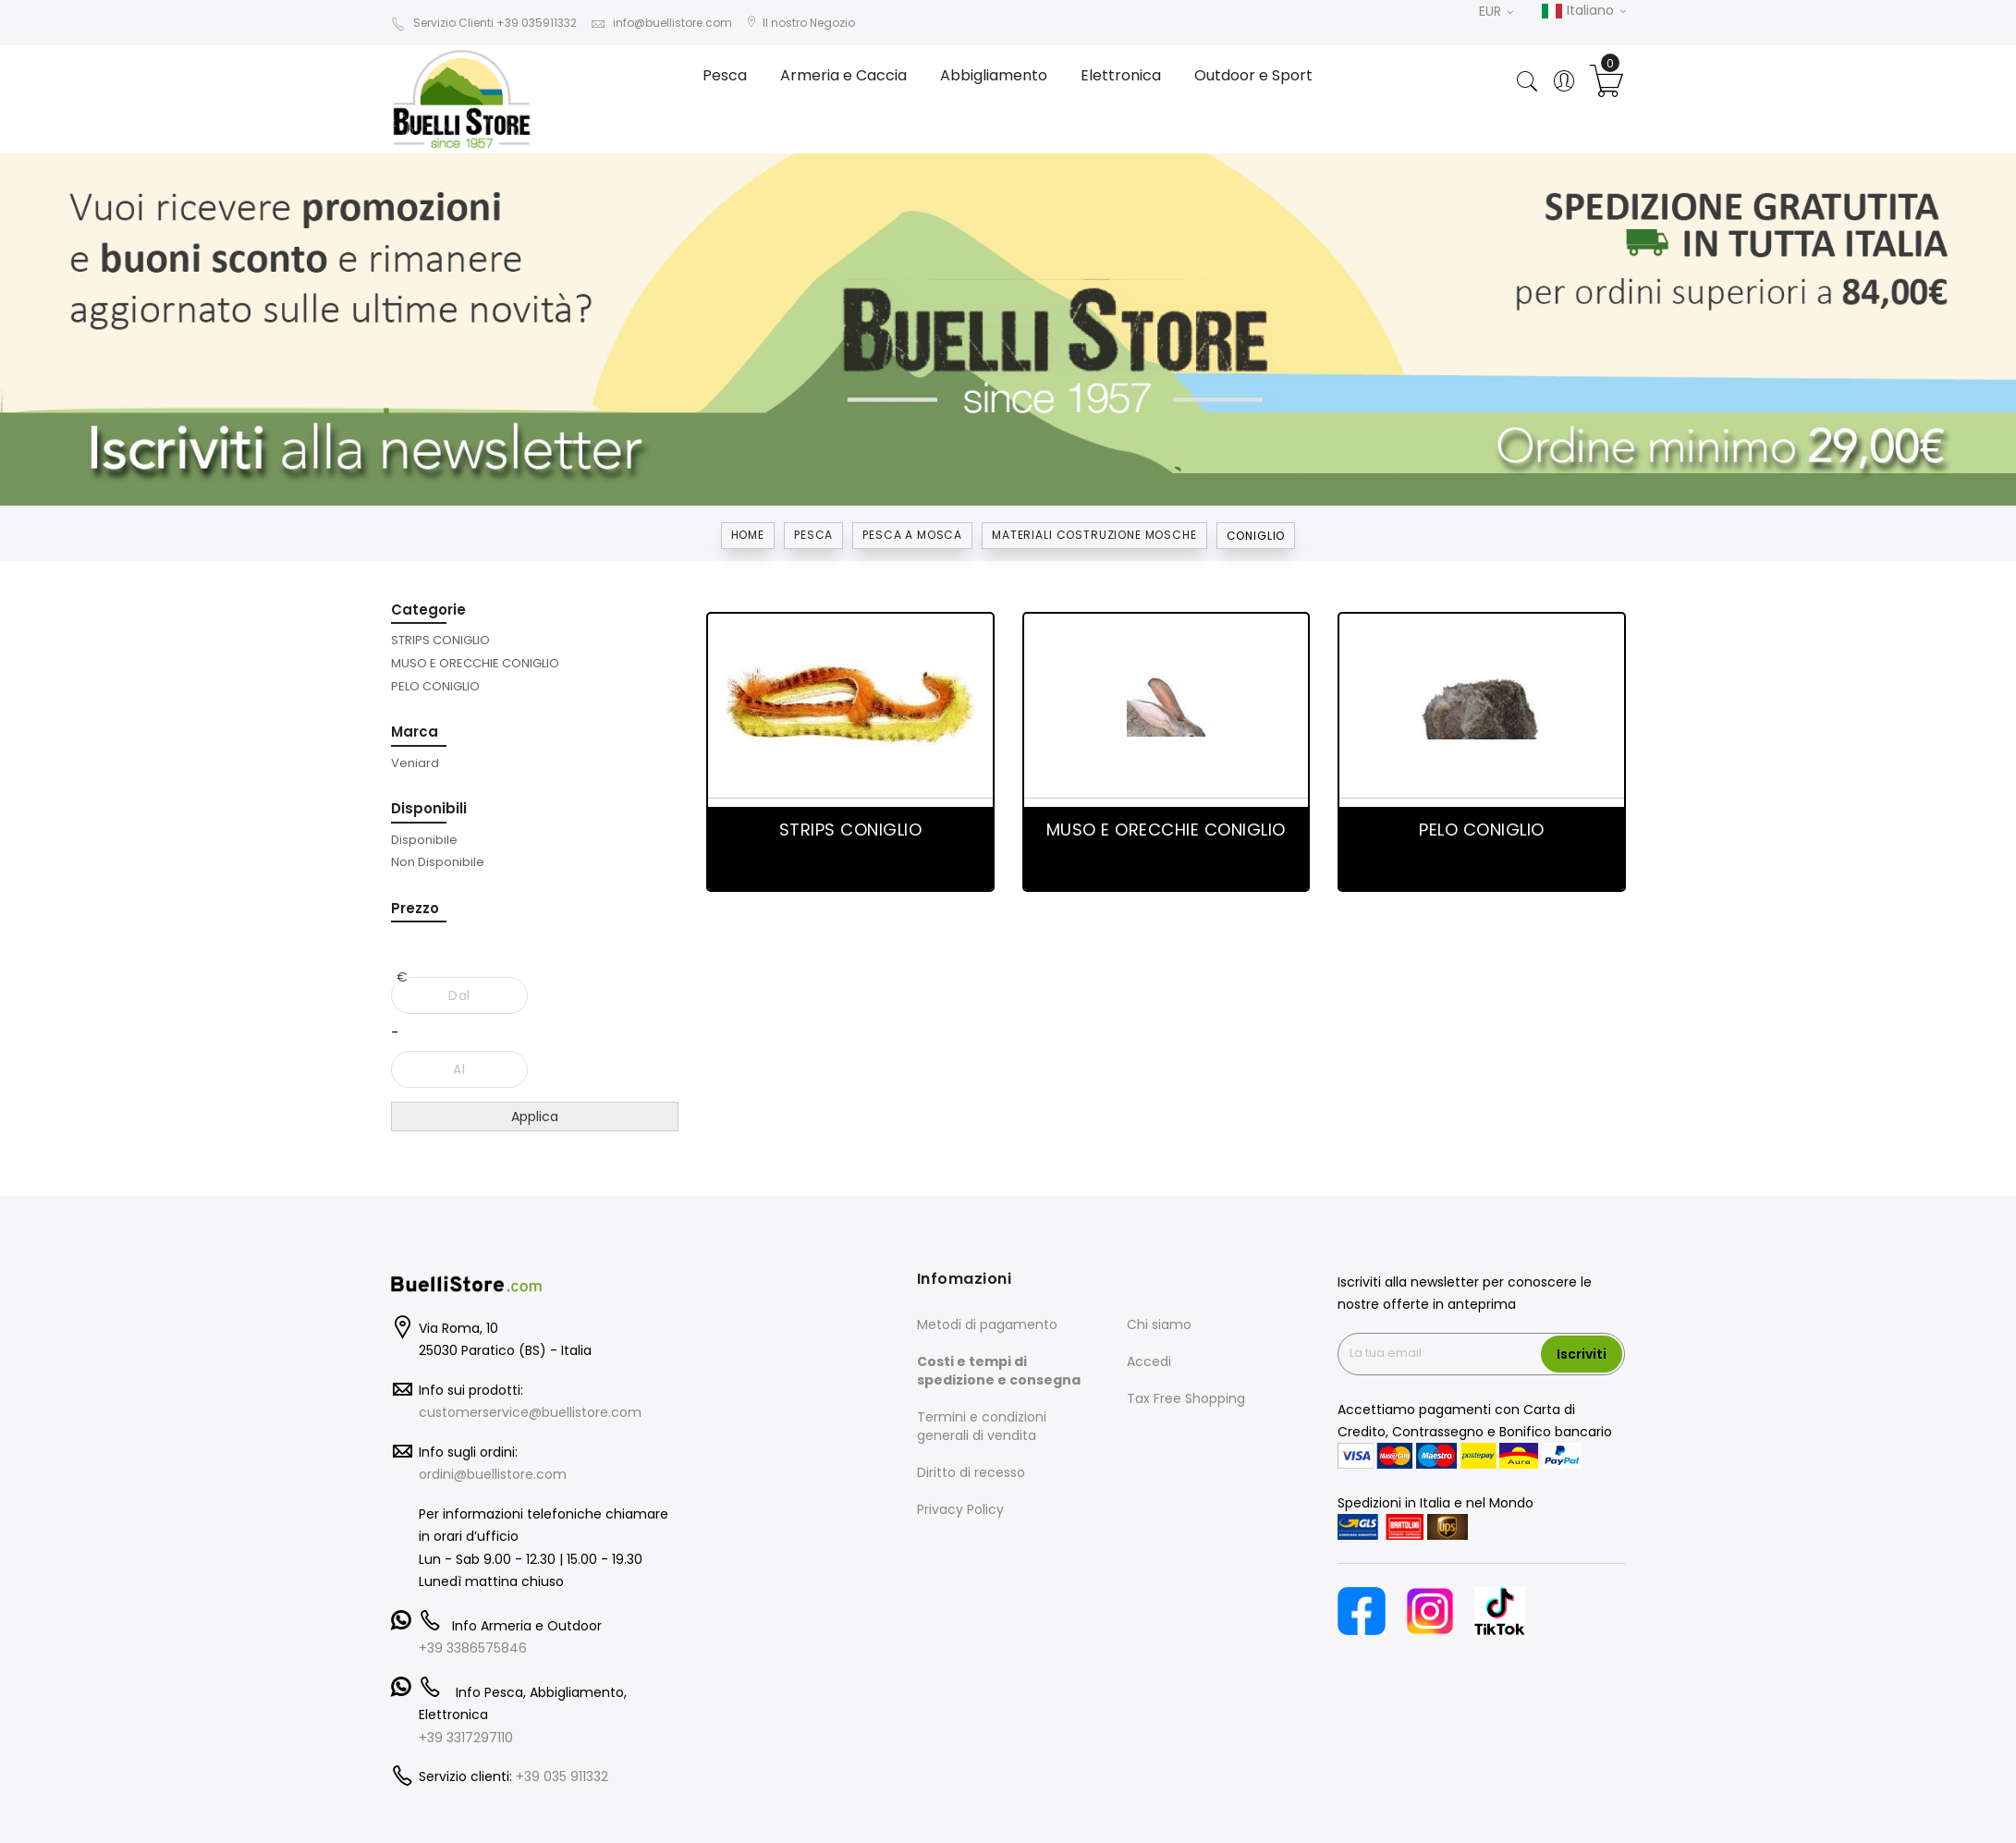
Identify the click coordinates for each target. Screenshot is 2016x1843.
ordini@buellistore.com (493, 1474)
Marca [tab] (414, 731)
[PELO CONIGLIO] (435, 686)
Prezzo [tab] (415, 908)
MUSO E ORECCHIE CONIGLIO (1166, 829)
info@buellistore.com (661, 23)
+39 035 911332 (562, 1776)
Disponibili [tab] (429, 808)
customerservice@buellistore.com (530, 1412)
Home (747, 535)
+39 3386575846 (473, 1648)
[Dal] (460, 995)
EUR (1496, 11)
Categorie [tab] (428, 609)
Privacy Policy (960, 1509)
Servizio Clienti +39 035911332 (484, 23)
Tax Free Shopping (1186, 1398)
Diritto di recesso (971, 1472)
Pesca (813, 535)
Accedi (1149, 1361)
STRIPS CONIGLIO (850, 829)
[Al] (460, 1069)
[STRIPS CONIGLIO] (440, 639)
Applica (534, 1116)
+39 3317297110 (466, 1737)
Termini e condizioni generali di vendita (981, 1426)
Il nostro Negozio (800, 23)
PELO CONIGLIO (1482, 829)
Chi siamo (1159, 1324)
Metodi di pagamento (987, 1324)
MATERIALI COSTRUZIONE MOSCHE (1094, 535)
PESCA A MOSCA (912, 535)
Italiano (1583, 11)
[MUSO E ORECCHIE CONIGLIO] (475, 662)
